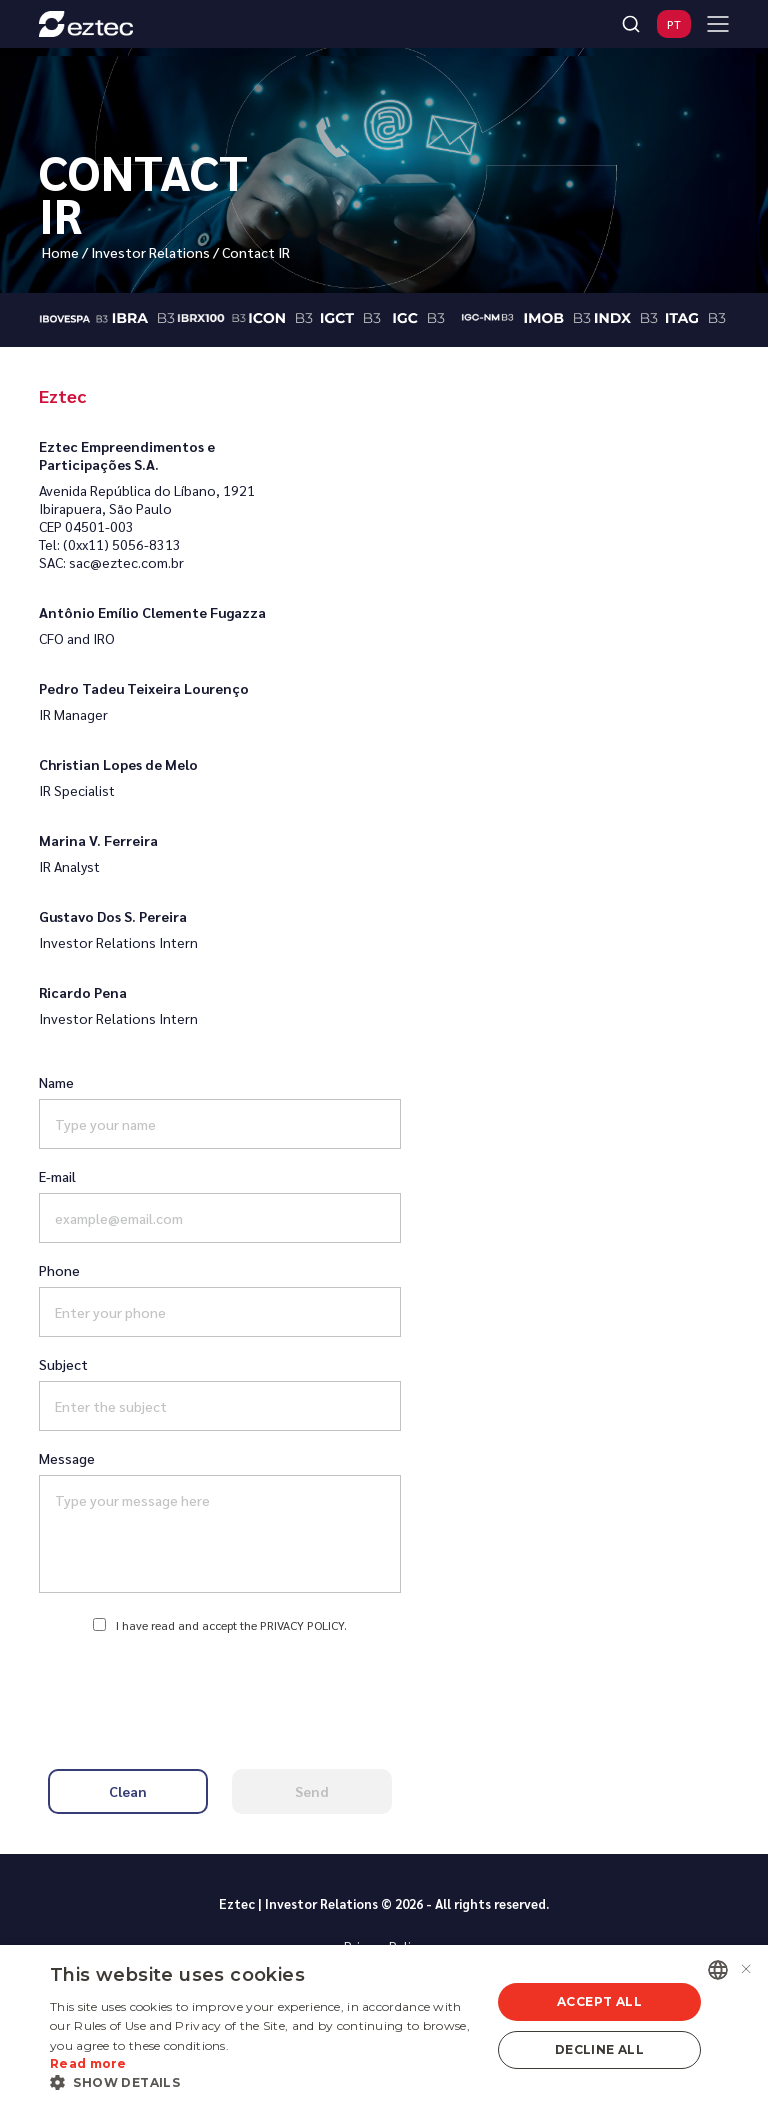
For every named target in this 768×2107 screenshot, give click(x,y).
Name (56, 1082)
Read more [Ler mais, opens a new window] (88, 2063)
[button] (264, 2082)
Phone (59, 1270)
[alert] (384, 2026)
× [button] (745, 1969)
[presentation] (220, 1690)
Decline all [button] (599, 2049)
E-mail (57, 1176)
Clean (128, 1791)
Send (312, 1791)
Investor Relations (150, 252)
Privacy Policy (302, 1625)
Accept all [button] (599, 2001)
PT (674, 24)
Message (67, 1458)
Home (60, 252)
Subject (63, 1364)
